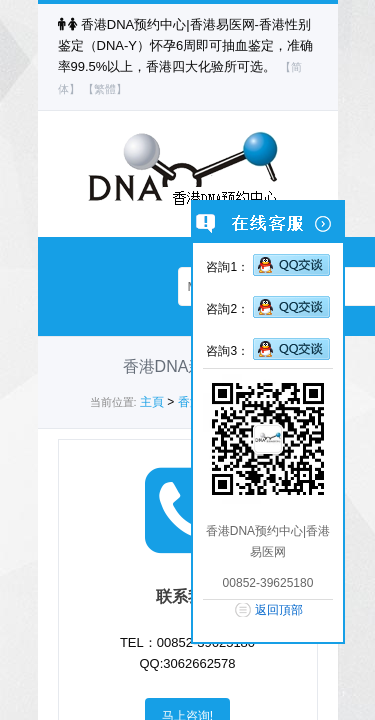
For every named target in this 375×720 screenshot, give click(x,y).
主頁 (152, 402)
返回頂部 (279, 610)
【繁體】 (105, 89)
